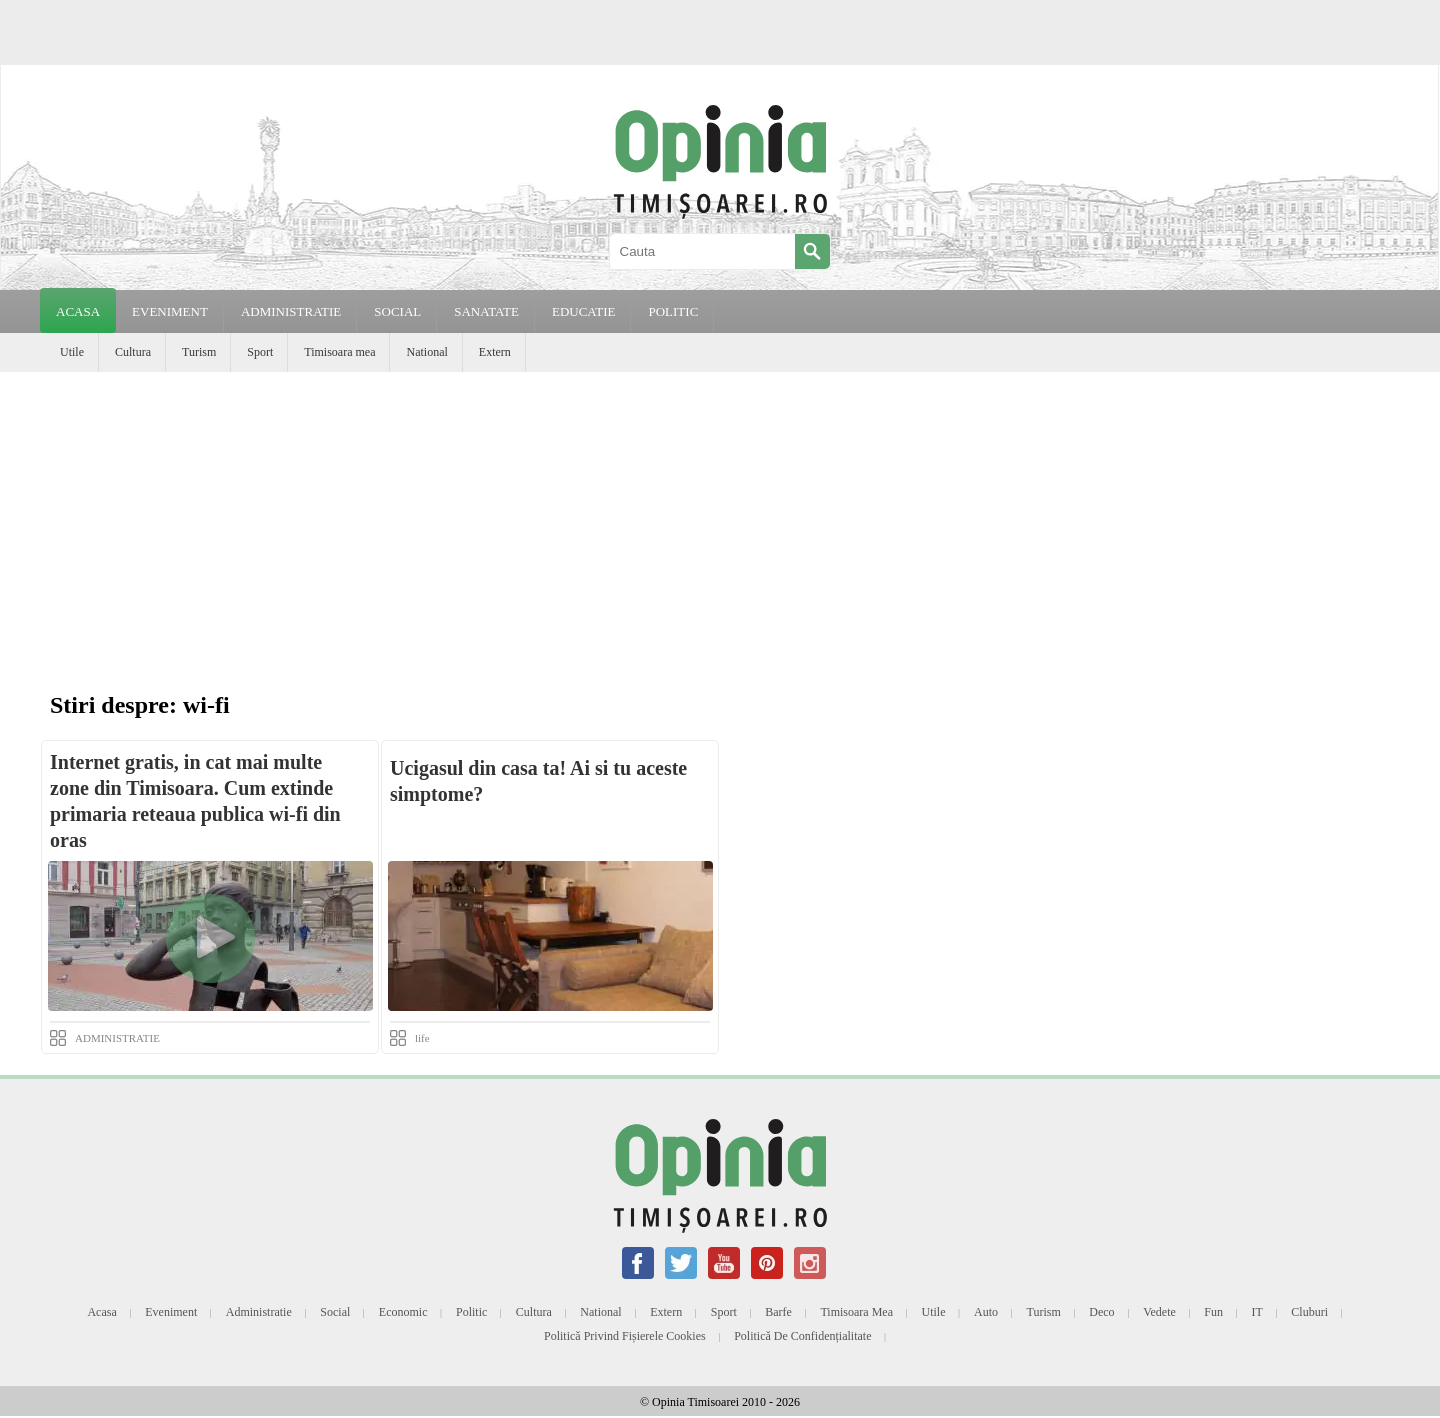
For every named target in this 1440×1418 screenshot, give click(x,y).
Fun (1213, 1312)
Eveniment (171, 1312)
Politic (471, 1312)
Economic (403, 1312)
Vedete (1159, 1312)
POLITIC (673, 311)
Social (335, 1312)
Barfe (778, 1312)
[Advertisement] (720, 522)
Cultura (133, 352)
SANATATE (486, 311)
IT (1257, 1312)
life (422, 1038)
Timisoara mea (339, 352)
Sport (260, 352)
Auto (986, 1312)
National (426, 352)
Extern (495, 352)
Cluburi (1309, 1312)
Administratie (259, 1312)
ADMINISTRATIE (291, 311)
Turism (199, 352)
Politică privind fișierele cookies (625, 1336)
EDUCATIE (584, 311)
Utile (72, 352)
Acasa (78, 311)
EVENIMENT (170, 311)
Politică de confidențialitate (802, 1336)
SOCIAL (397, 311)
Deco (1101, 1312)
